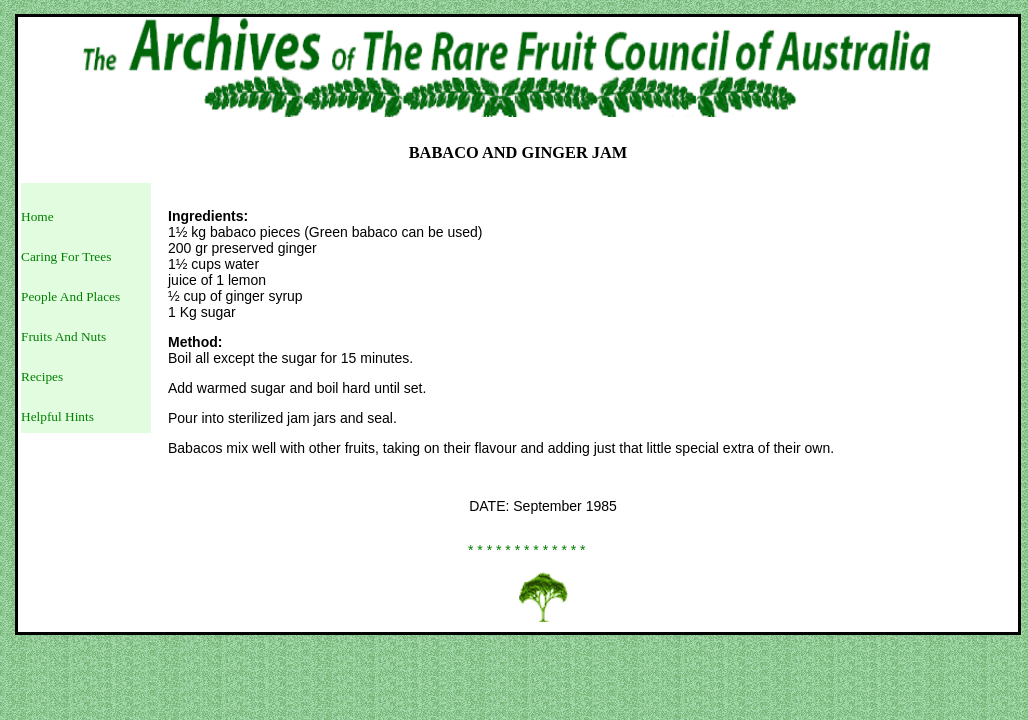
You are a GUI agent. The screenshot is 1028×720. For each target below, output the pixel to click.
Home (37, 216)
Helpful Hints (57, 416)
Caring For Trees (66, 256)
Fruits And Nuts (63, 336)
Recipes (42, 376)
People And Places (70, 296)
